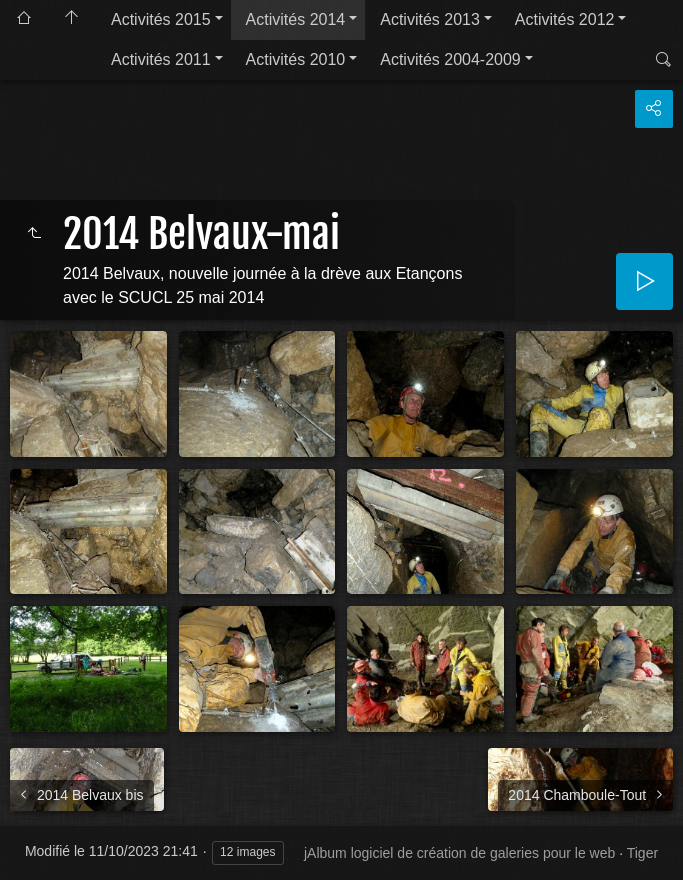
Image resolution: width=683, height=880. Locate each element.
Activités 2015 (161, 19)
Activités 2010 (296, 59)
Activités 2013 (430, 19)
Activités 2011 (161, 59)
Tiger (642, 853)
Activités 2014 (296, 19)
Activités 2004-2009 (450, 59)
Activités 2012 (565, 19)
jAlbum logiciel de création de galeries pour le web (459, 853)
